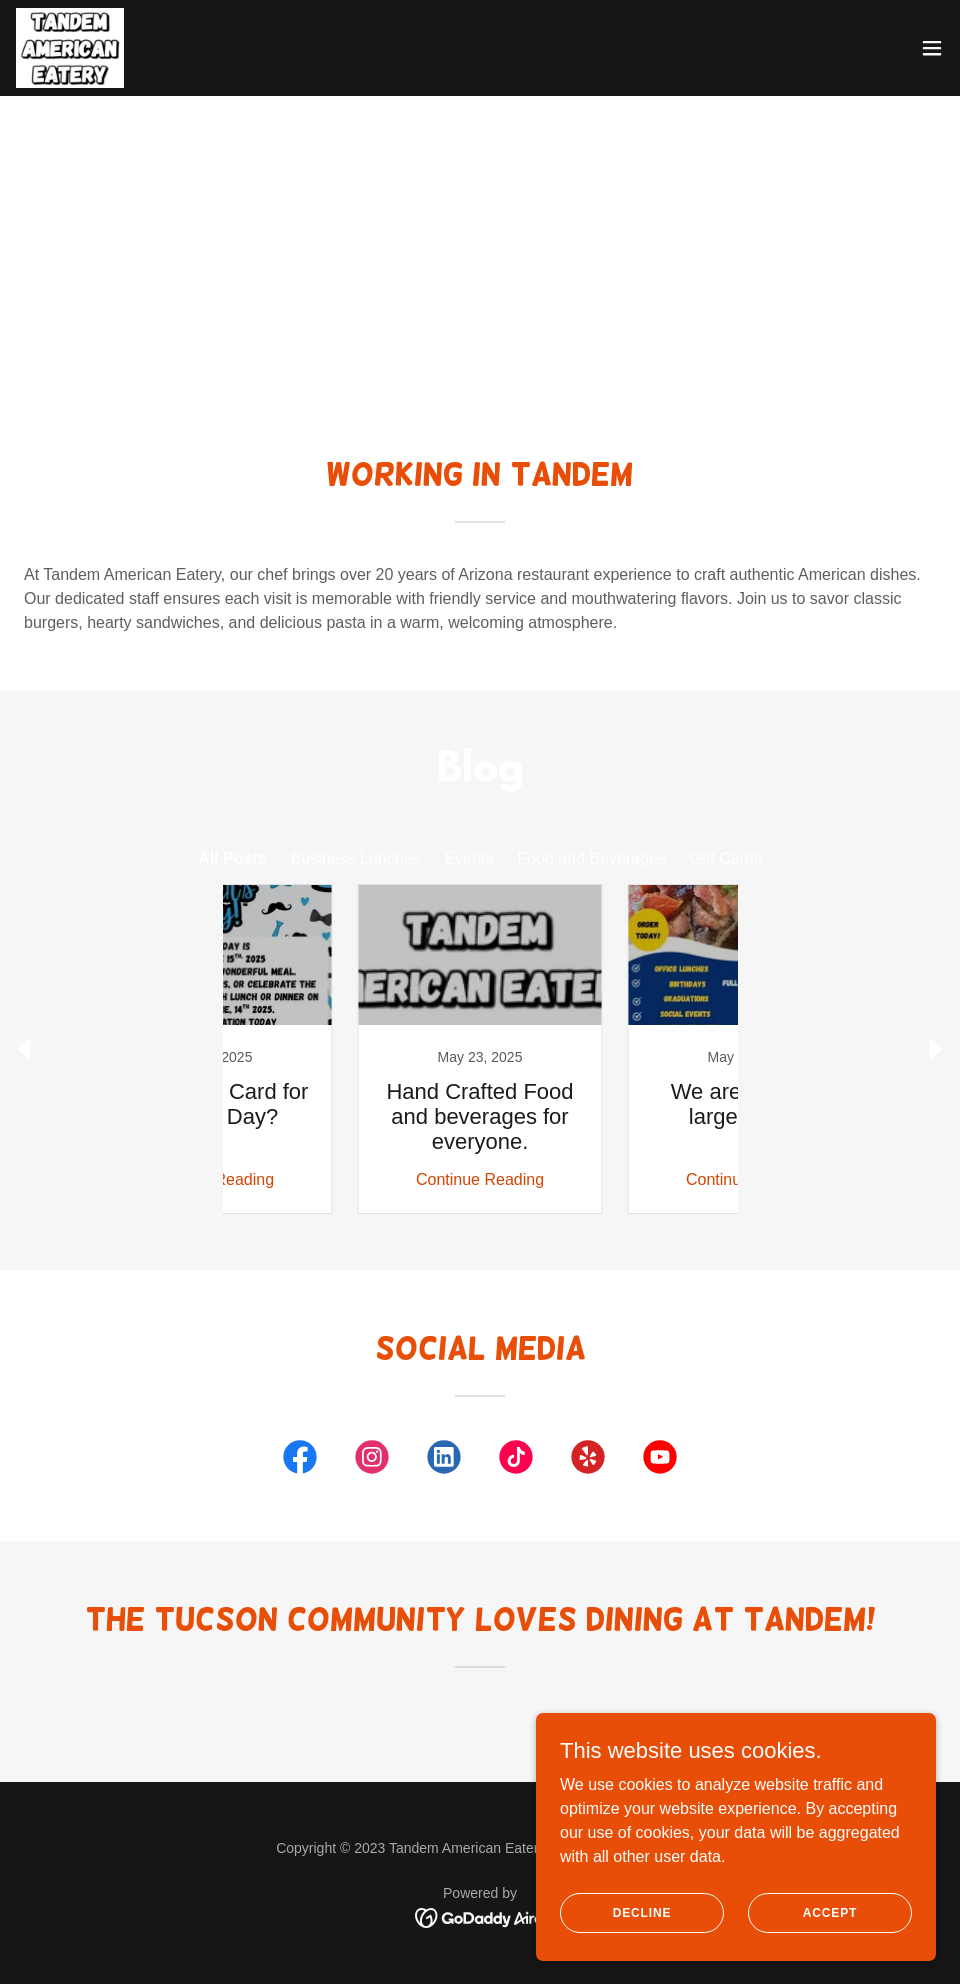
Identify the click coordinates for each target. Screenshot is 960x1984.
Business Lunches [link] (356, 858)
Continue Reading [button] (345, 1179)
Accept (830, 1912)
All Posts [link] (232, 858)
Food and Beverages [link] (591, 858)
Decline (642, 1912)
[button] (932, 48)
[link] (70, 48)
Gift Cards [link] (726, 858)
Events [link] (468, 858)
